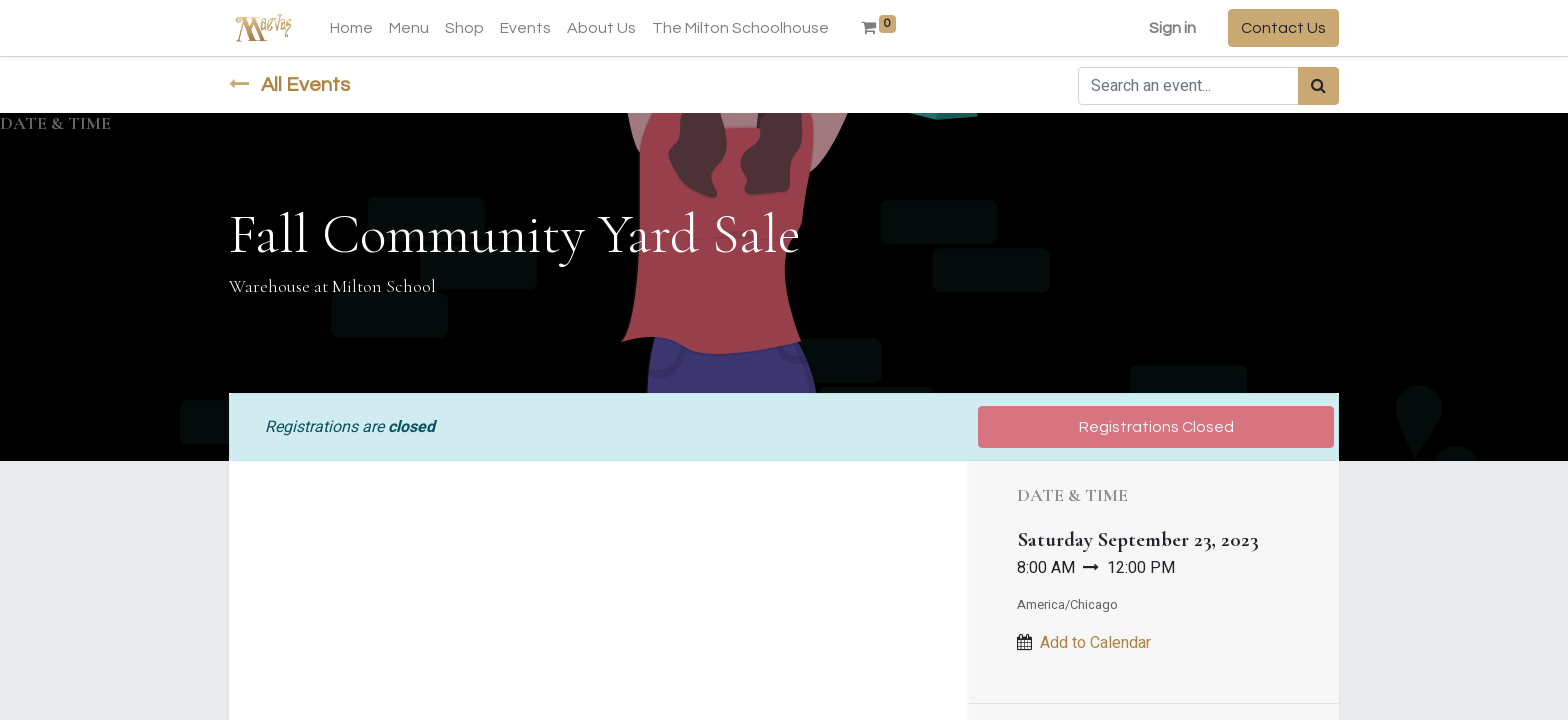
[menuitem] (351, 28)
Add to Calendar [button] (1095, 643)
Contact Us (1283, 28)
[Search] (1318, 86)
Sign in (1172, 28)
